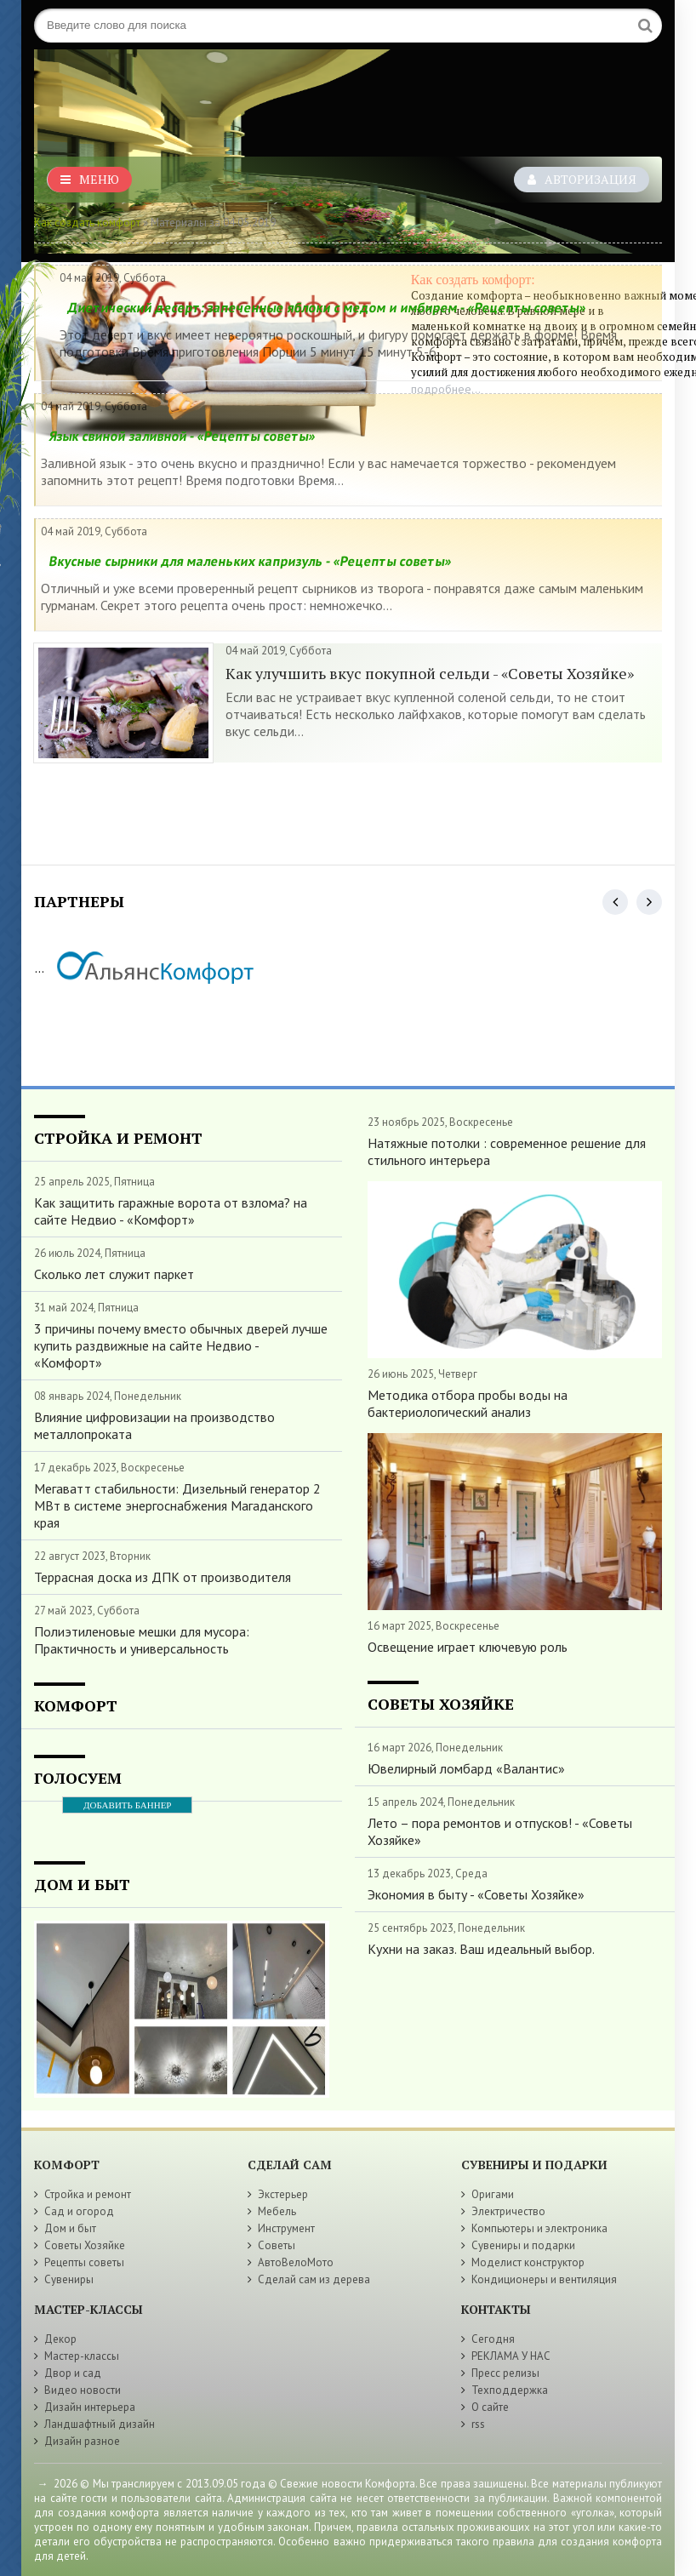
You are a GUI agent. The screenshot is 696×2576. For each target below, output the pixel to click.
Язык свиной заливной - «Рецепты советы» (182, 435)
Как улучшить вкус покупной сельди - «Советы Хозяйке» (429, 673)
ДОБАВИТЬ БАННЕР (127, 1805)
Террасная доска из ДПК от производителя (162, 1576)
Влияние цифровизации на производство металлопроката (154, 1425)
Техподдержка (509, 2390)
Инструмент (286, 2228)
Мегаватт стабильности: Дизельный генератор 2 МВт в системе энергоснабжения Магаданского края (177, 1505)
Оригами (492, 2194)
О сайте (490, 2407)
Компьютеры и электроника (539, 2228)
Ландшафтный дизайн (99, 2424)
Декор (60, 2339)
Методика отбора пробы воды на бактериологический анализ (468, 1403)
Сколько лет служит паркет (114, 1273)
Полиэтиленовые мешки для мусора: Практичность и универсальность (141, 1640)
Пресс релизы (505, 2373)
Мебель (277, 2211)
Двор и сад (72, 2373)
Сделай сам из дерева (314, 2279)
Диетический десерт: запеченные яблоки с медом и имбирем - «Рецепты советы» (326, 307)
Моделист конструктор (528, 2262)
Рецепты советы (84, 2262)
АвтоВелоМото (296, 2262)
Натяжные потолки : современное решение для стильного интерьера (507, 1151)
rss (478, 2424)
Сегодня (493, 2339)
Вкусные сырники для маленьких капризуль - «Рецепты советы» (250, 560)
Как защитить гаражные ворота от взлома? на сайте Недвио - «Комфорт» (170, 1211)
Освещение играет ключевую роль (468, 1646)
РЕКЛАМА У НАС (511, 2356)
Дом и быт (70, 2228)
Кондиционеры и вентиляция (544, 2279)
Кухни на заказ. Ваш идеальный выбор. (481, 1948)
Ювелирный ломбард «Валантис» (466, 1768)
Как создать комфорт (87, 222)
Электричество (508, 2211)
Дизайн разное (82, 2441)
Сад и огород (79, 2211)
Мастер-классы (81, 2356)
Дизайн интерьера (89, 2407)
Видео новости (82, 2390)
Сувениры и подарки (523, 2245)
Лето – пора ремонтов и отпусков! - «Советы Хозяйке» (500, 1831)
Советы (276, 2245)
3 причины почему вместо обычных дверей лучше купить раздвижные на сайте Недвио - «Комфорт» (181, 1345)
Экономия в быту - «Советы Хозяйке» (476, 1894)
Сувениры (69, 2279)
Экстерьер (283, 2194)
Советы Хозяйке (84, 2245)
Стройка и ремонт (87, 2194)
